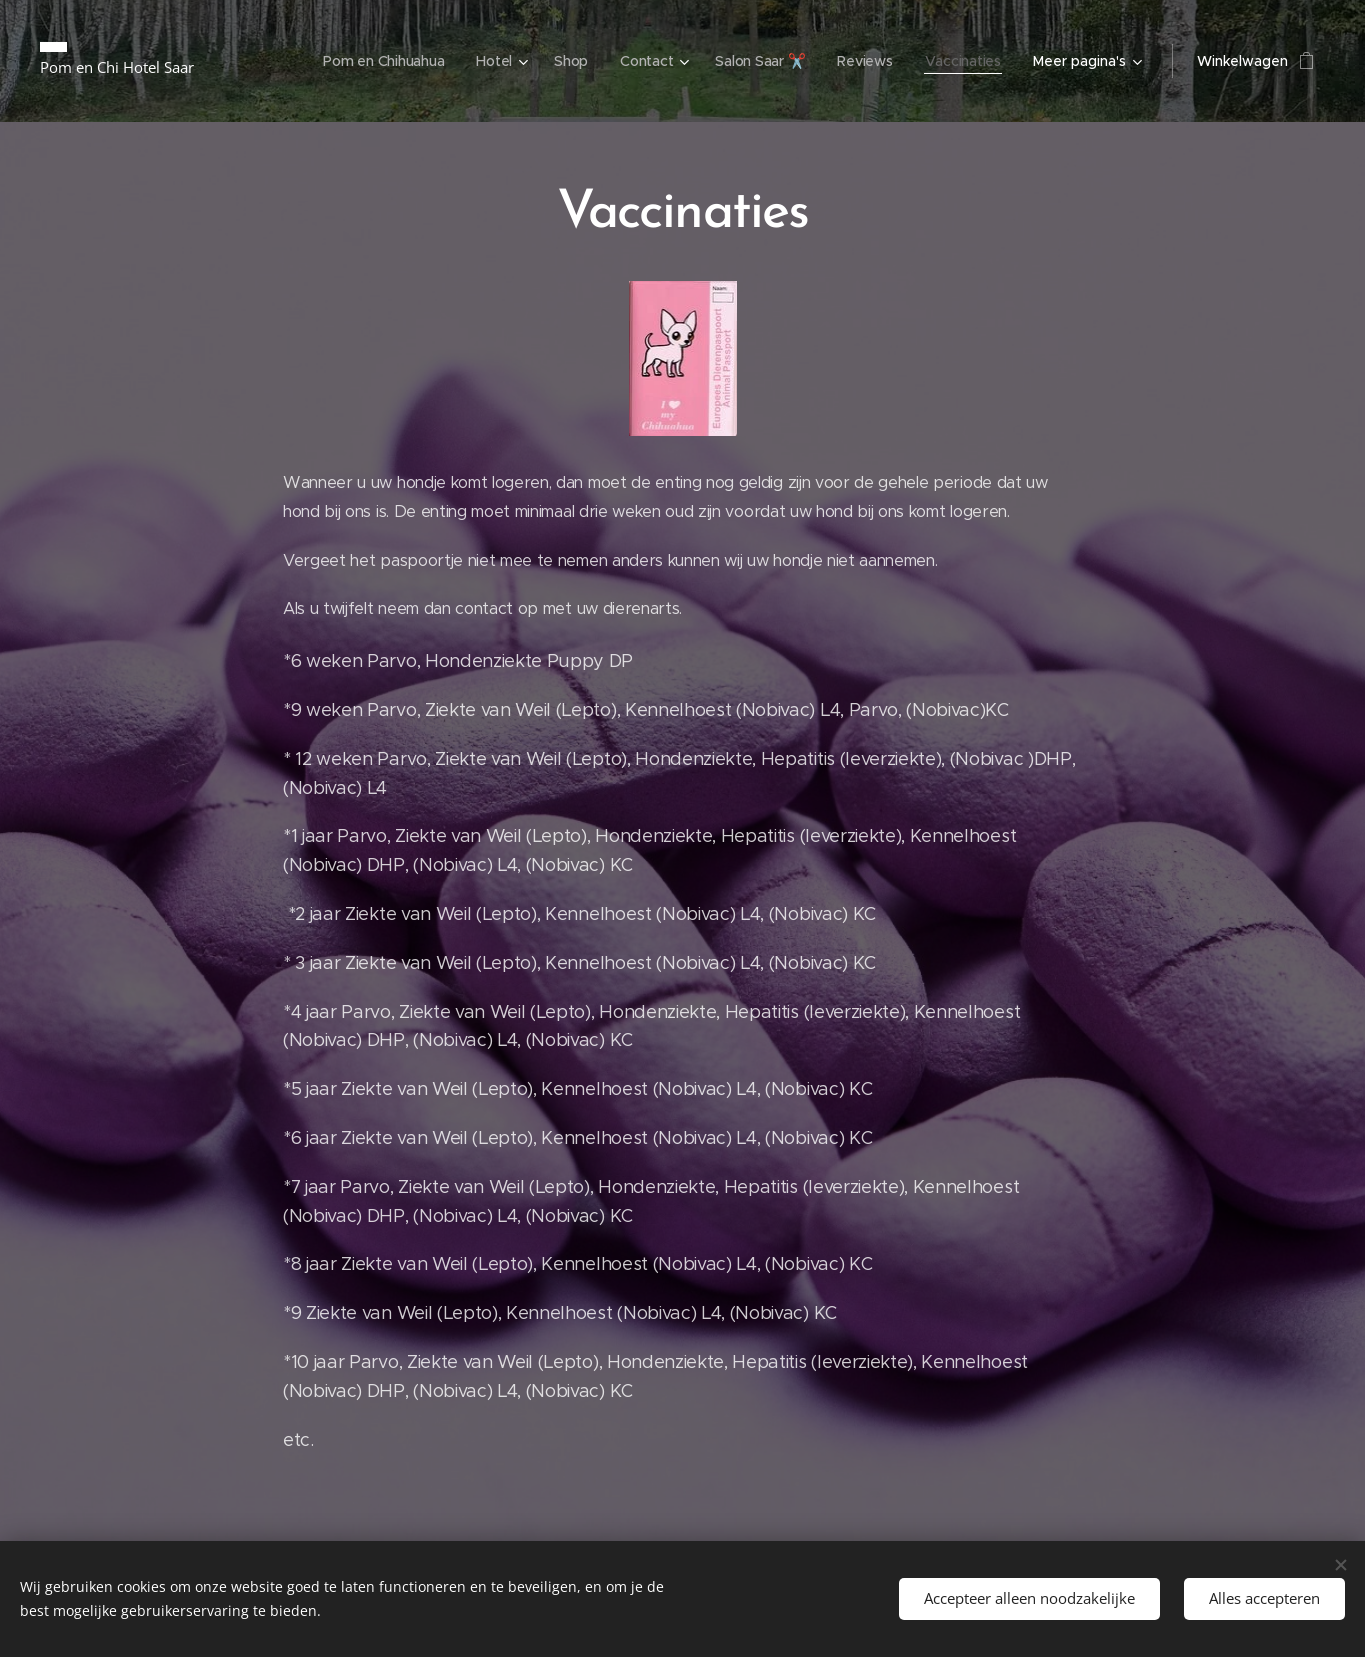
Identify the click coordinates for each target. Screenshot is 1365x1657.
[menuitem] (377, 61)
